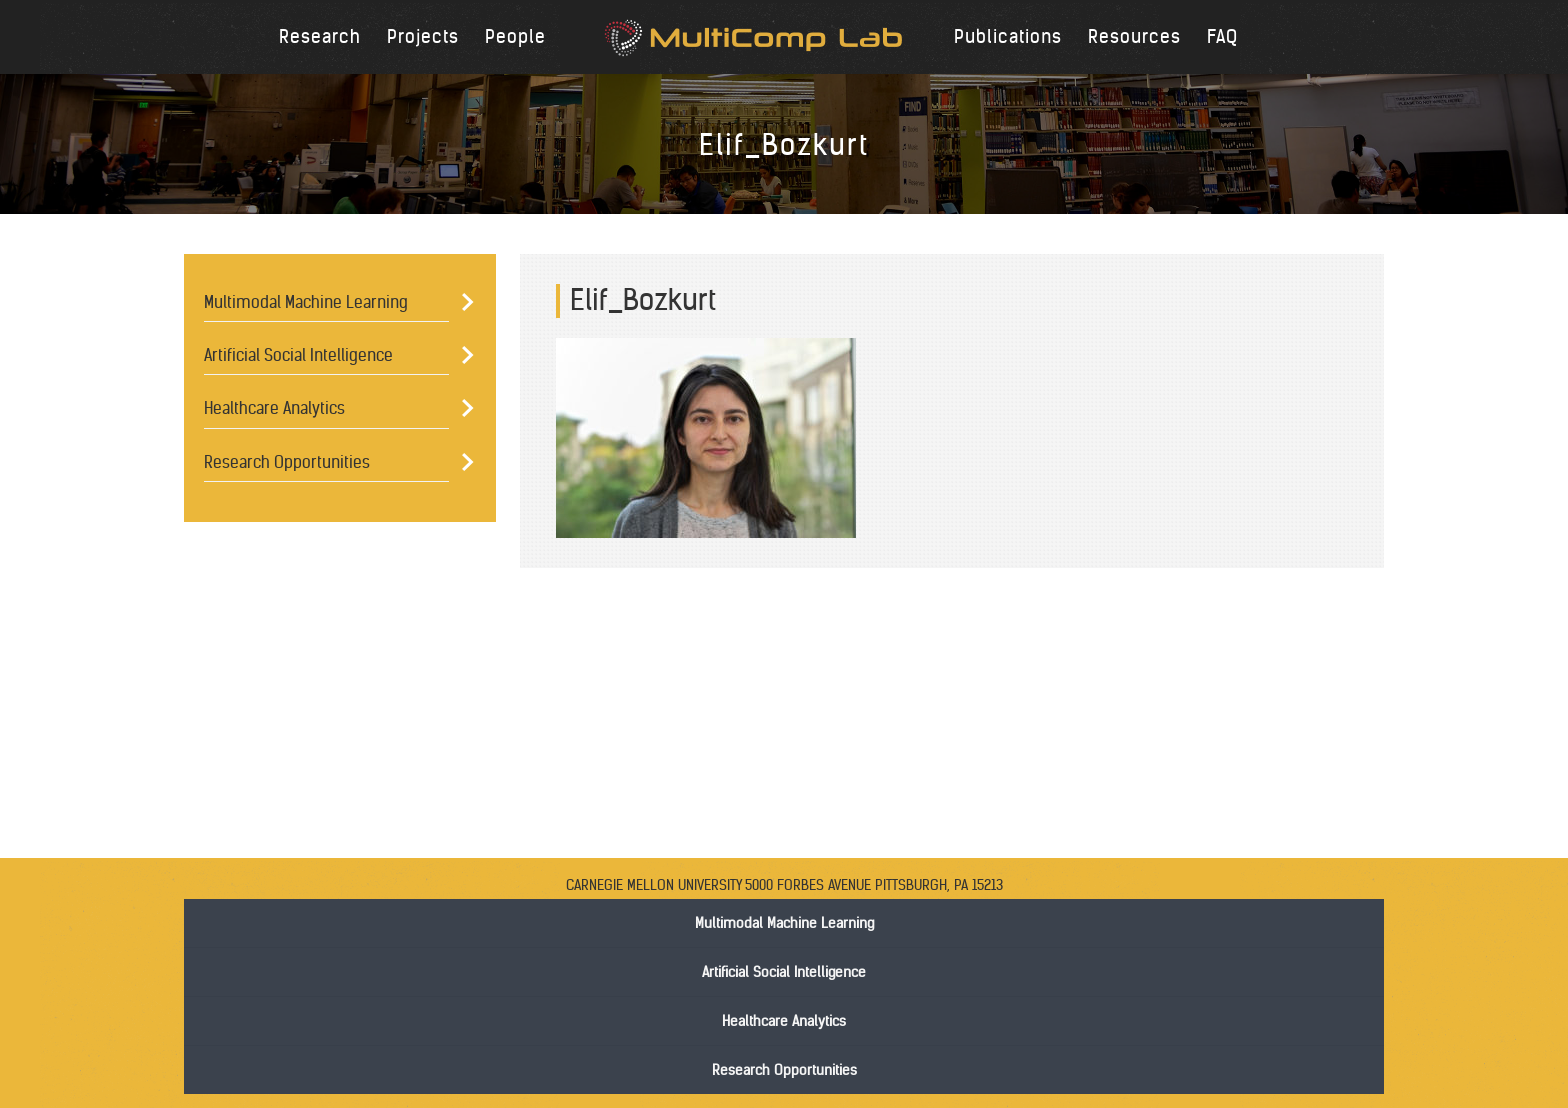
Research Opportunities (287, 462)
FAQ (1222, 36)
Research (320, 36)
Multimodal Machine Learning (306, 302)
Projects (423, 36)
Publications (1008, 36)
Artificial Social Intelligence (298, 355)
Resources (1134, 36)
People (515, 36)
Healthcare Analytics (274, 408)
